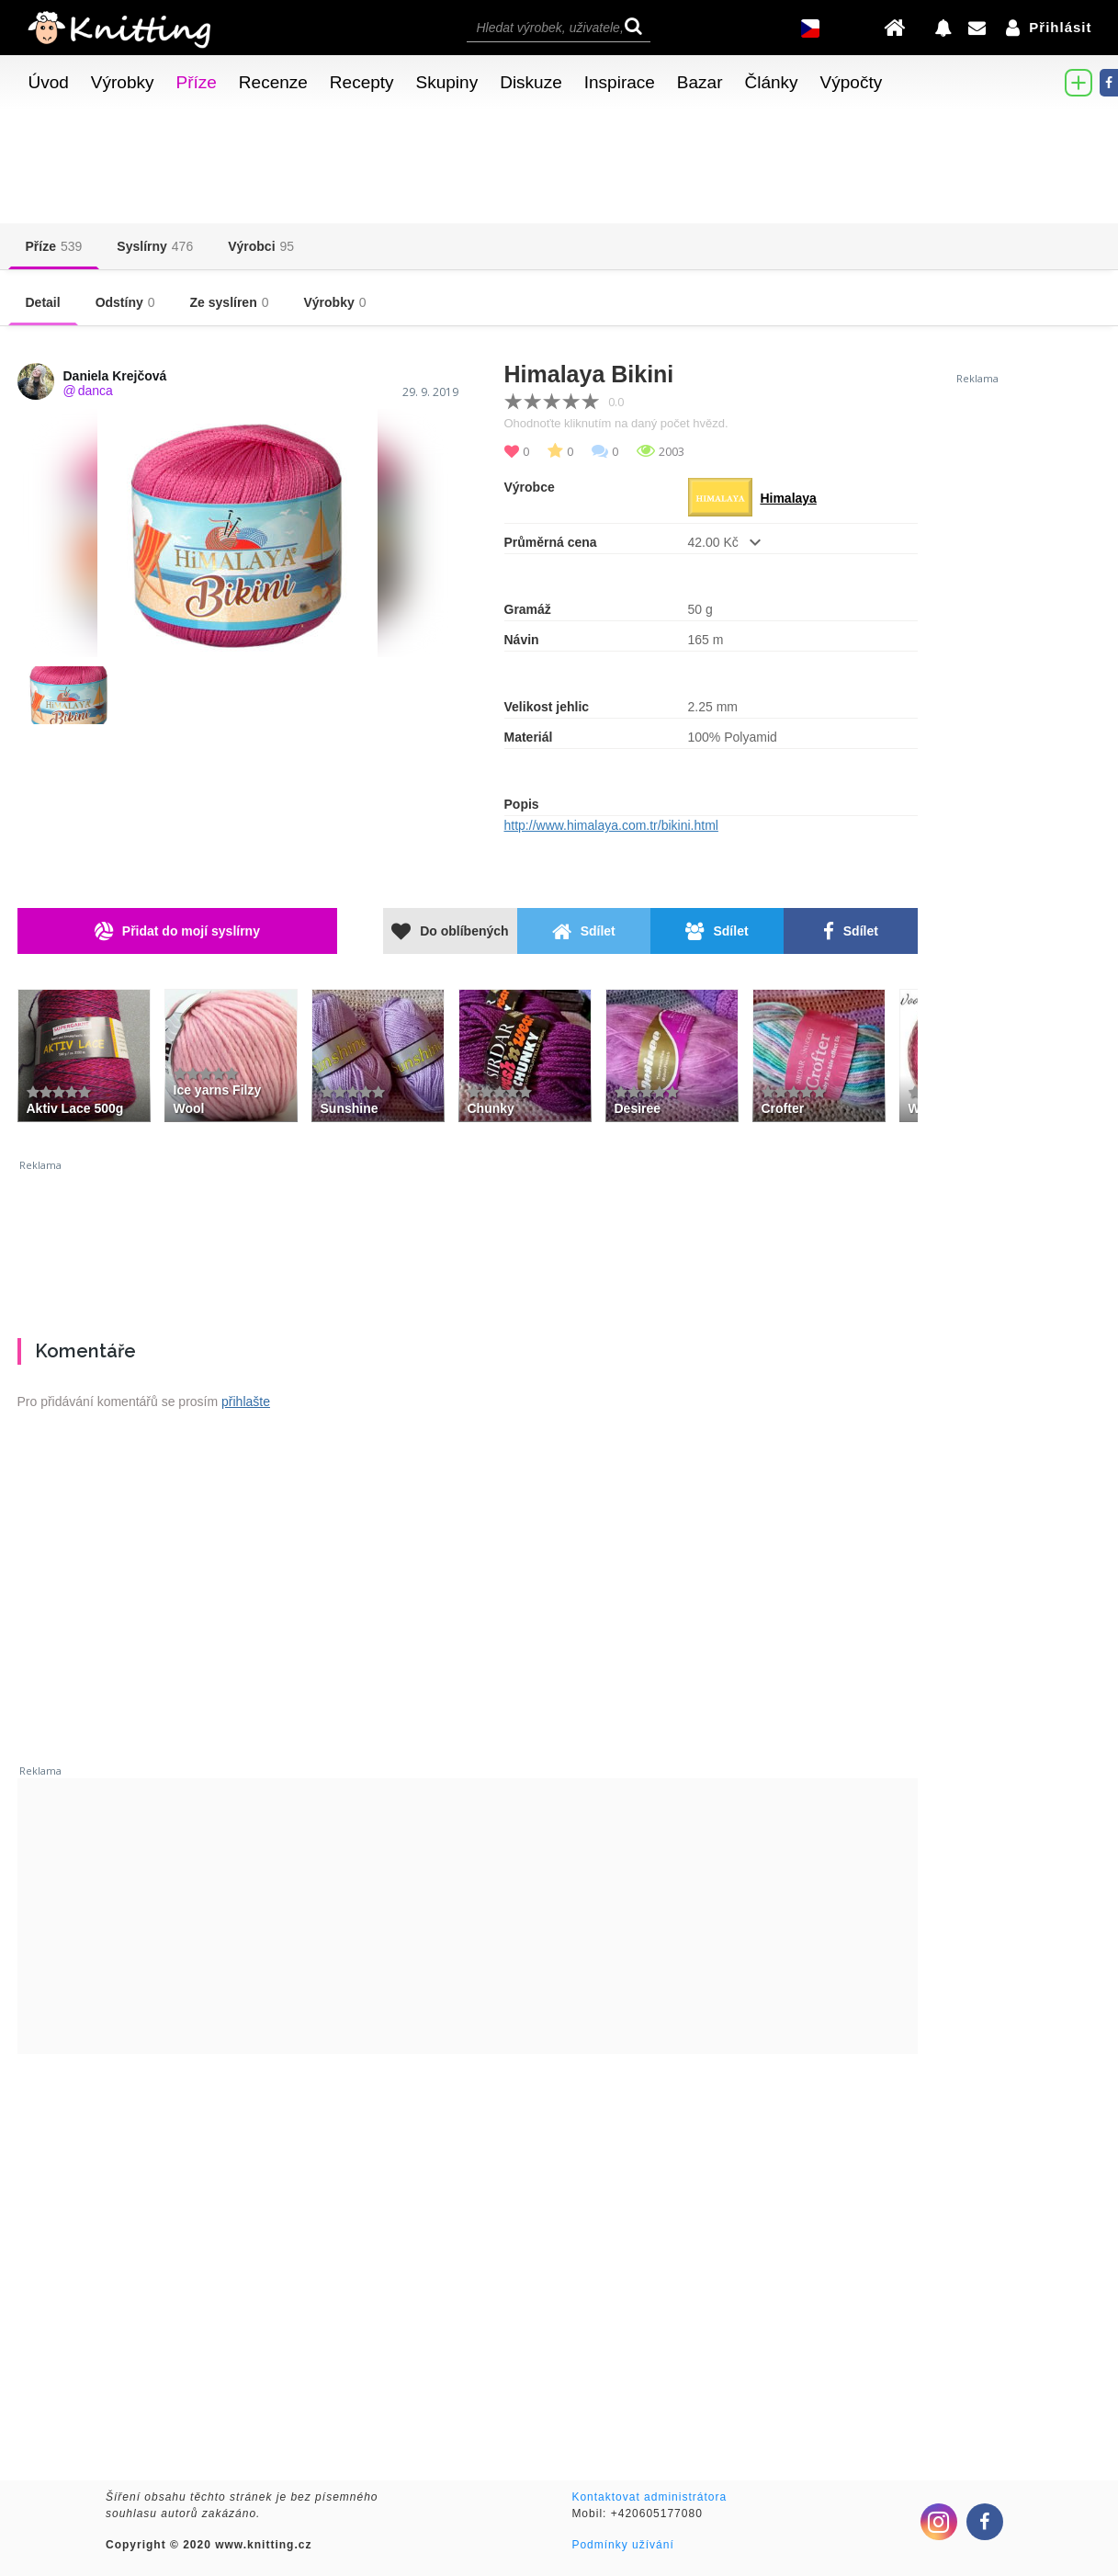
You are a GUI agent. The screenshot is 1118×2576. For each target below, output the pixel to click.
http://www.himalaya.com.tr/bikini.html (611, 825)
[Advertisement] (467, 1242)
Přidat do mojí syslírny (177, 931)
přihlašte (245, 1401)
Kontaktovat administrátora (649, 2497)
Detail (43, 302)
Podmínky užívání (622, 2544)
